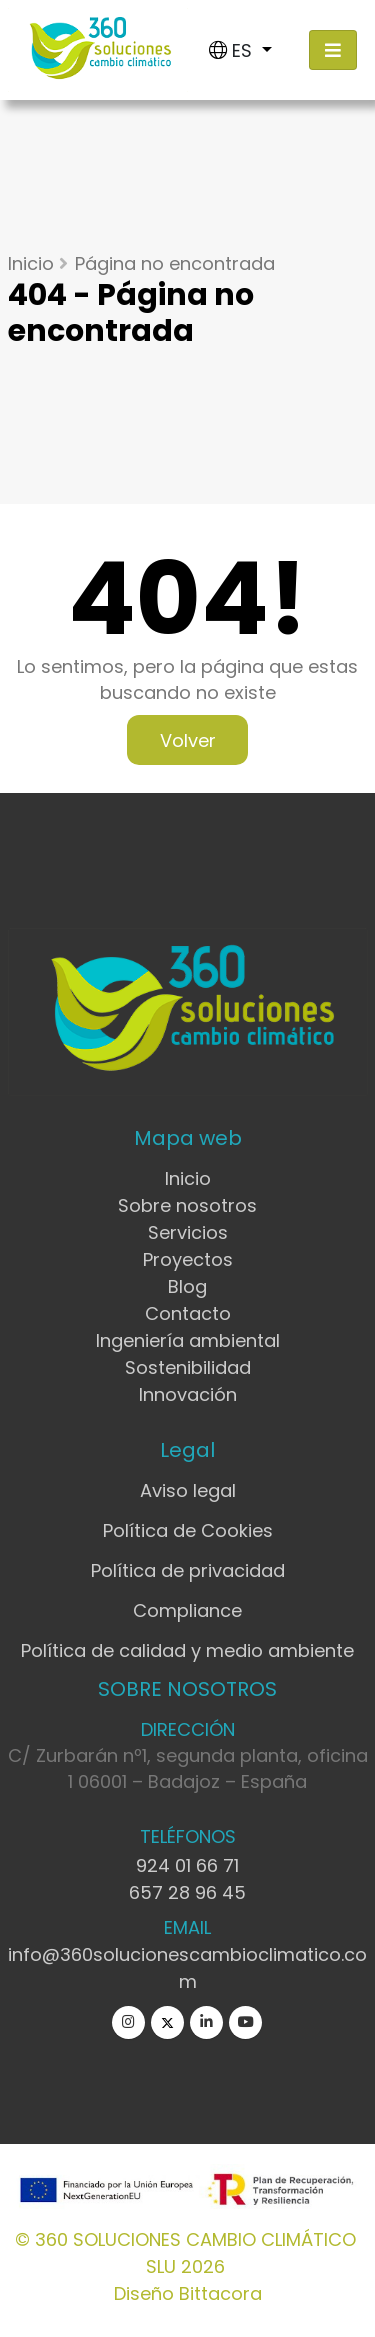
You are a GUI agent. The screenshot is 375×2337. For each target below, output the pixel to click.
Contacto (188, 1313)
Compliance (187, 1610)
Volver (188, 739)
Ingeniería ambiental (188, 1340)
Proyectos (188, 1259)
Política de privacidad (188, 1570)
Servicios (188, 1232)
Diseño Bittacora (188, 2293)
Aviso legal (188, 1490)
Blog (187, 1286)
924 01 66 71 (187, 1865)
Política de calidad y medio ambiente (187, 1650)
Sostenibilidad (188, 1367)
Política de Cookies (188, 1530)
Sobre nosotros (187, 1205)
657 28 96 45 (187, 1892)
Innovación (188, 1394)
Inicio (31, 263)
